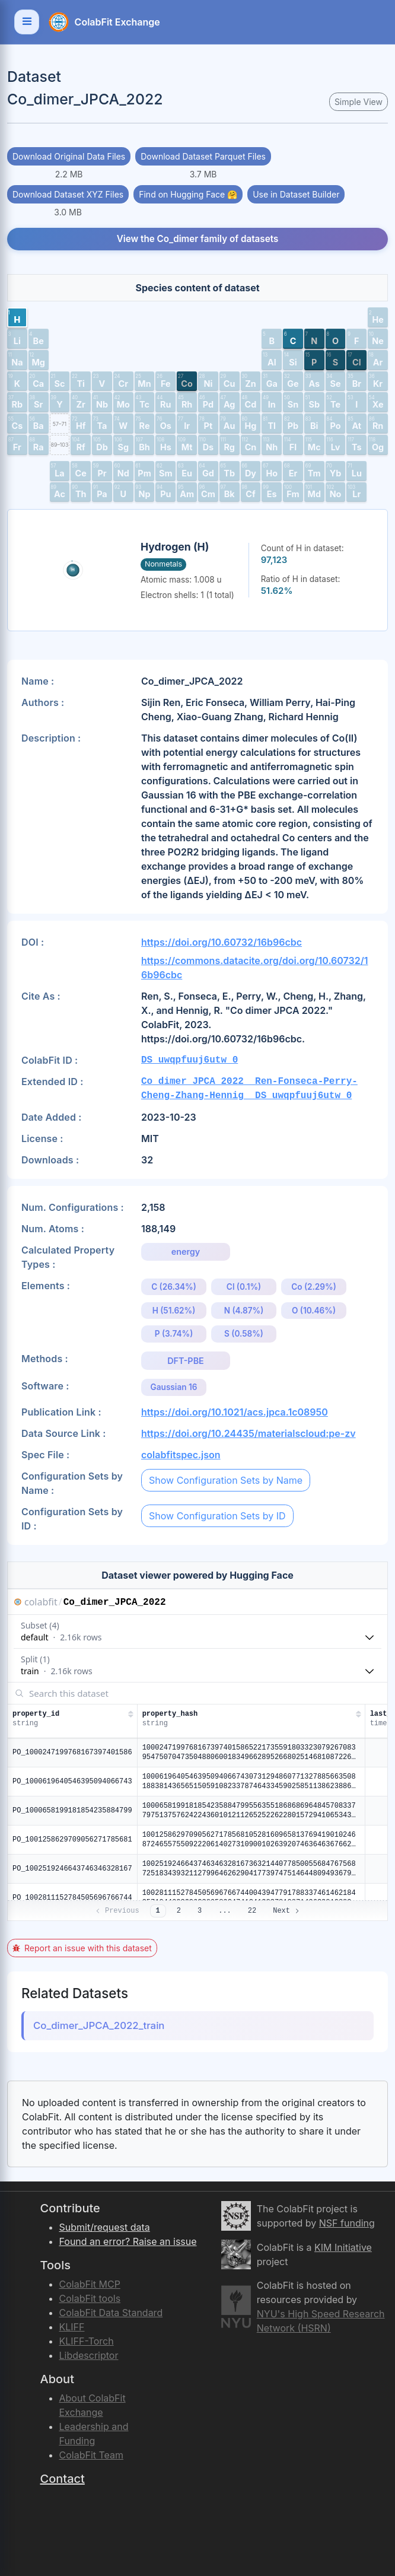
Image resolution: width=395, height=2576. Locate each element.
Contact (62, 2479)
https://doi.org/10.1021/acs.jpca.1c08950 (234, 1412)
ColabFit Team (91, 2455)
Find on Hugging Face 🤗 (188, 194)
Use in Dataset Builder (296, 194)
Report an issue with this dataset (82, 1948)
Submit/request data (104, 2227)
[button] (17, 317)
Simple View (359, 102)
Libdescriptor (89, 2355)
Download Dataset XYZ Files (67, 194)
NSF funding (347, 2223)
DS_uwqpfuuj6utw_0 (189, 1060)
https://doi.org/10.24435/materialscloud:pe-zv (248, 1433)
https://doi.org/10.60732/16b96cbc (221, 942)
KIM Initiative (343, 2247)
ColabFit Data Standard (111, 2313)
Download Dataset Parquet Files (203, 156)
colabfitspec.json (181, 1455)
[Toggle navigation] (26, 21)
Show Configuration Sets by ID (217, 1516)
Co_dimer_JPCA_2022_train (98, 2025)
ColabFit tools (90, 2298)
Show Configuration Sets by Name (225, 1480)
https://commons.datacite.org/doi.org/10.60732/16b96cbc (254, 968)
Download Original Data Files (68, 156)
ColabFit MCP (89, 2284)
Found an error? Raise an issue (128, 2241)
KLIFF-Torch (86, 2341)
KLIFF (72, 2327)
